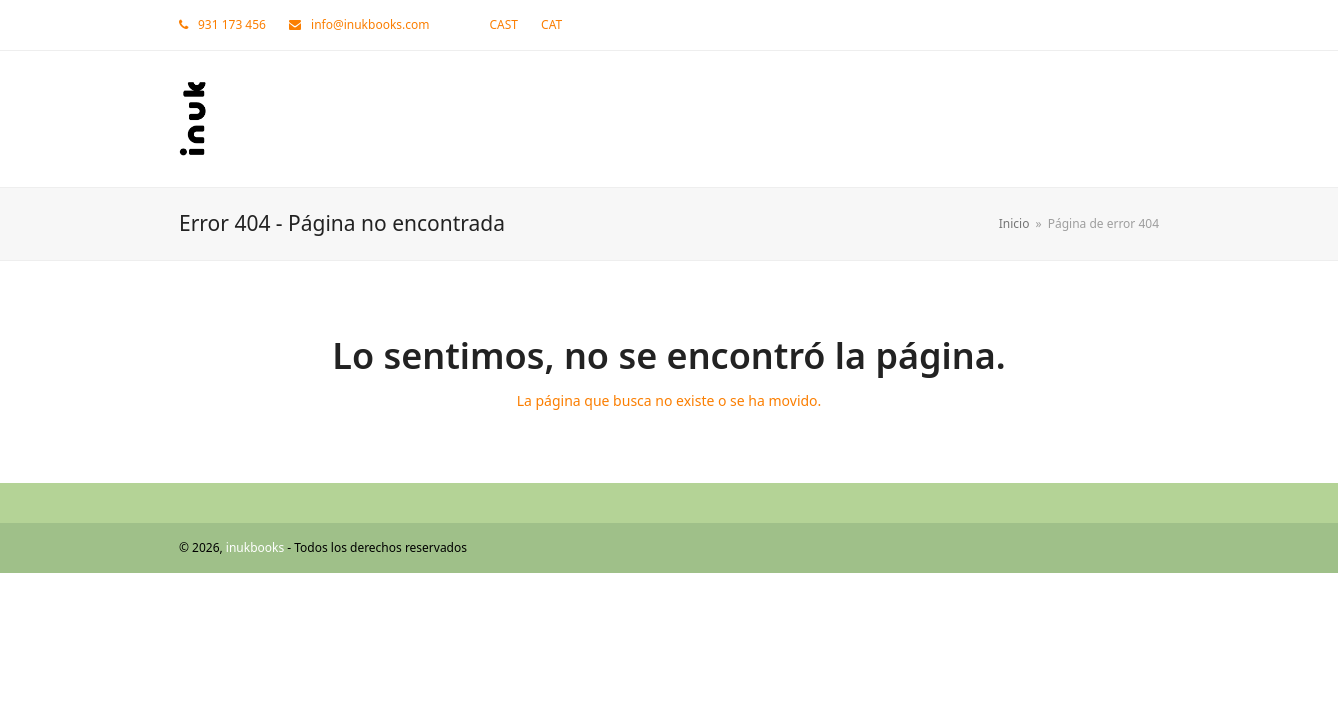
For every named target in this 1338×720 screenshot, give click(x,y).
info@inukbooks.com (370, 24)
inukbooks (255, 547)
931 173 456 (232, 24)
